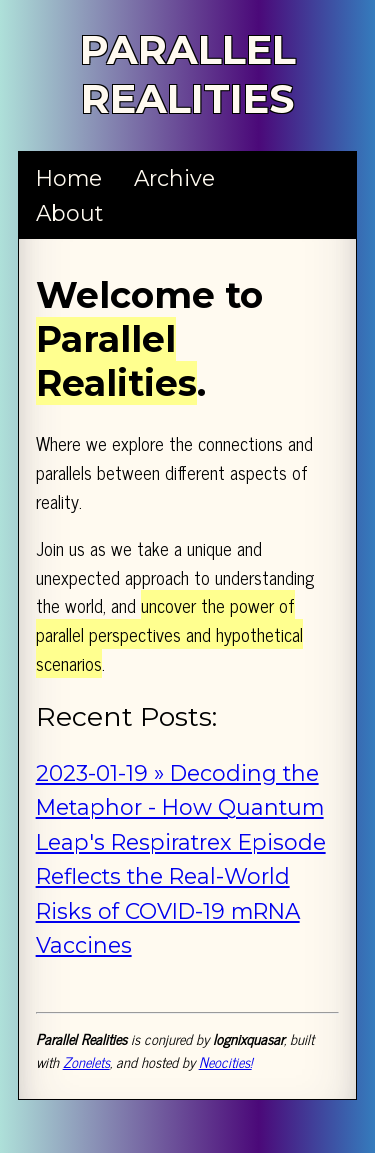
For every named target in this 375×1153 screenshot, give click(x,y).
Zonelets (86, 1062)
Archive (174, 178)
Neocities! (225, 1062)
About (69, 213)
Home (69, 178)
